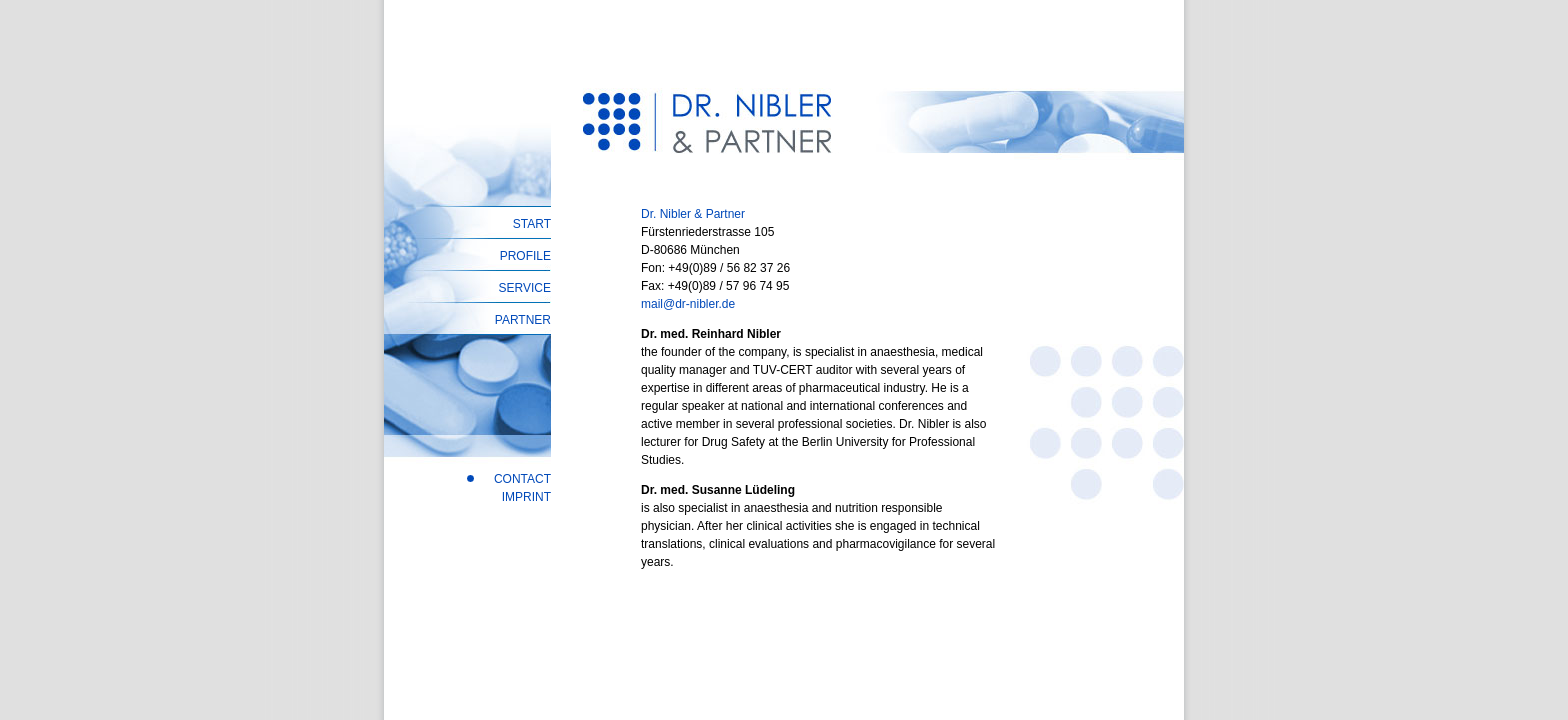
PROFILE (525, 256)
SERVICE (525, 288)
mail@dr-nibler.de (688, 304)
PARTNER (523, 320)
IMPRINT (526, 497)
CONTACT (522, 479)
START (532, 224)
